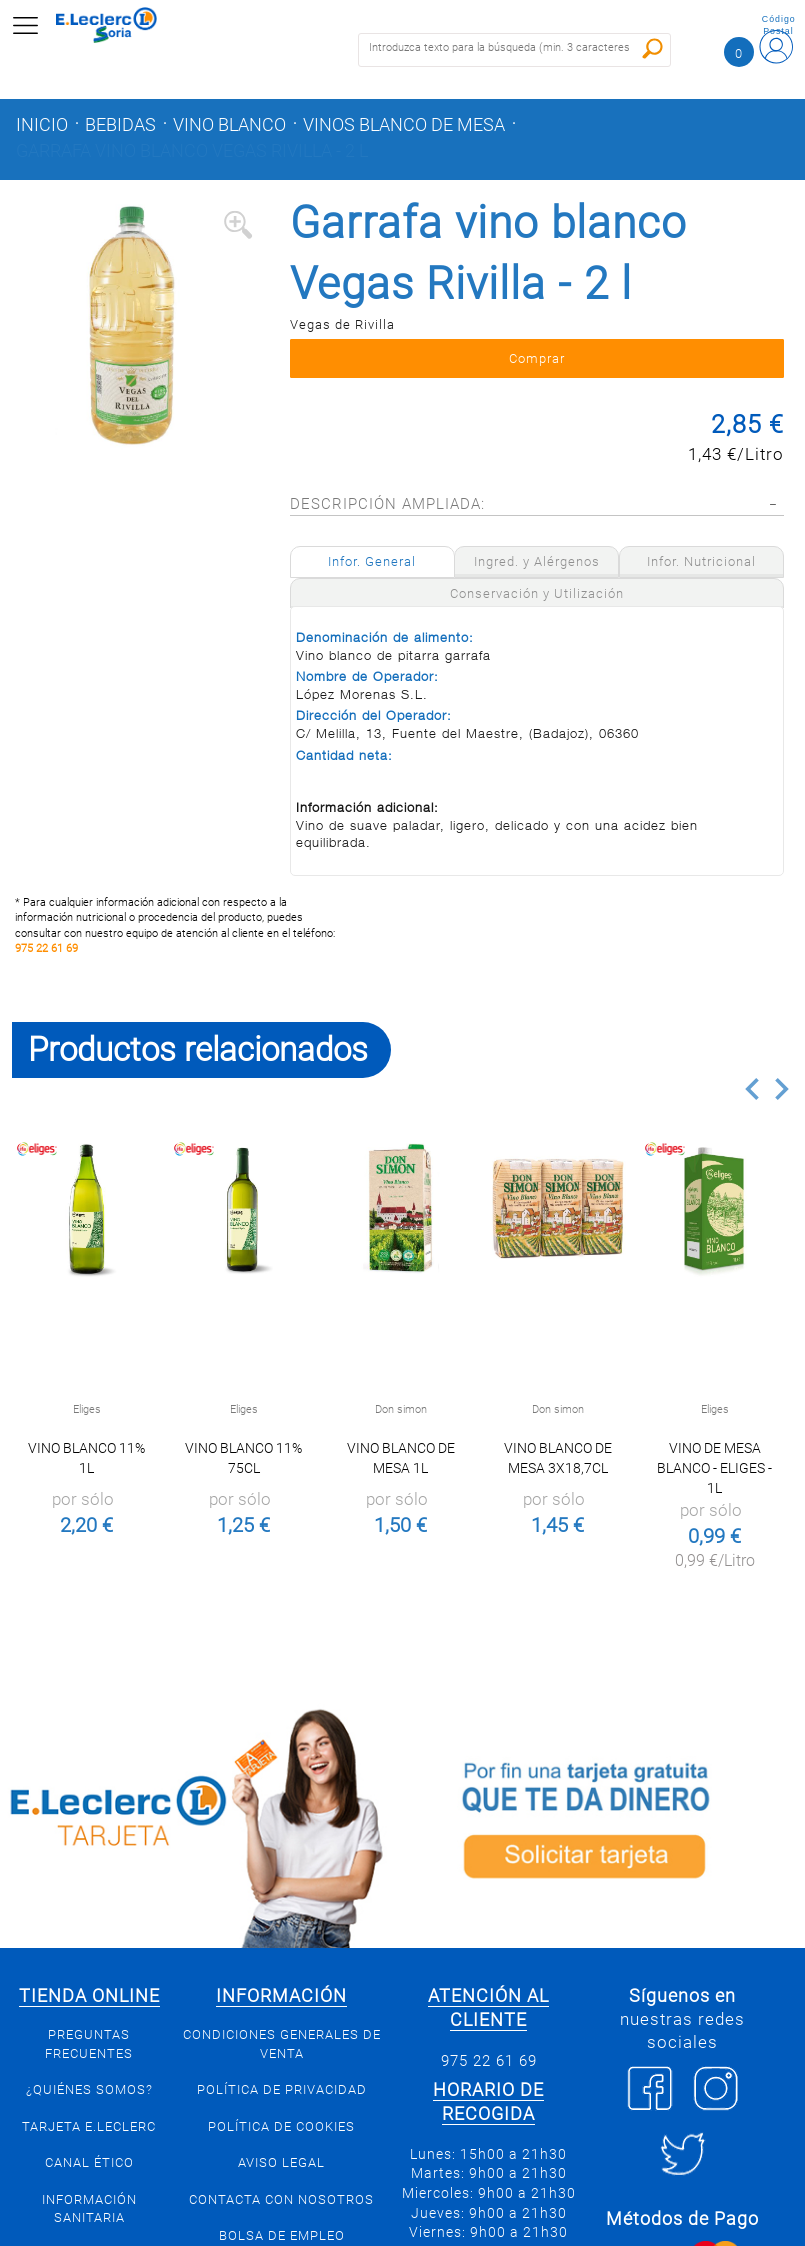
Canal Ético (89, 2162)
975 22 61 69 (46, 948)
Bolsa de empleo (282, 2235)
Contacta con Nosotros (281, 2199)
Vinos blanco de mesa (404, 125)
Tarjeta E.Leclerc (89, 2126)
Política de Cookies (281, 2126)
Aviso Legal (281, 2162)
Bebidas (120, 125)
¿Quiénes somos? (89, 2089)
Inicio (42, 125)
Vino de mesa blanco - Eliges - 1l (714, 1468)
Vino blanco (229, 125)
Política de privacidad (282, 2089)
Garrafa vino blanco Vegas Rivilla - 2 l (192, 151)
